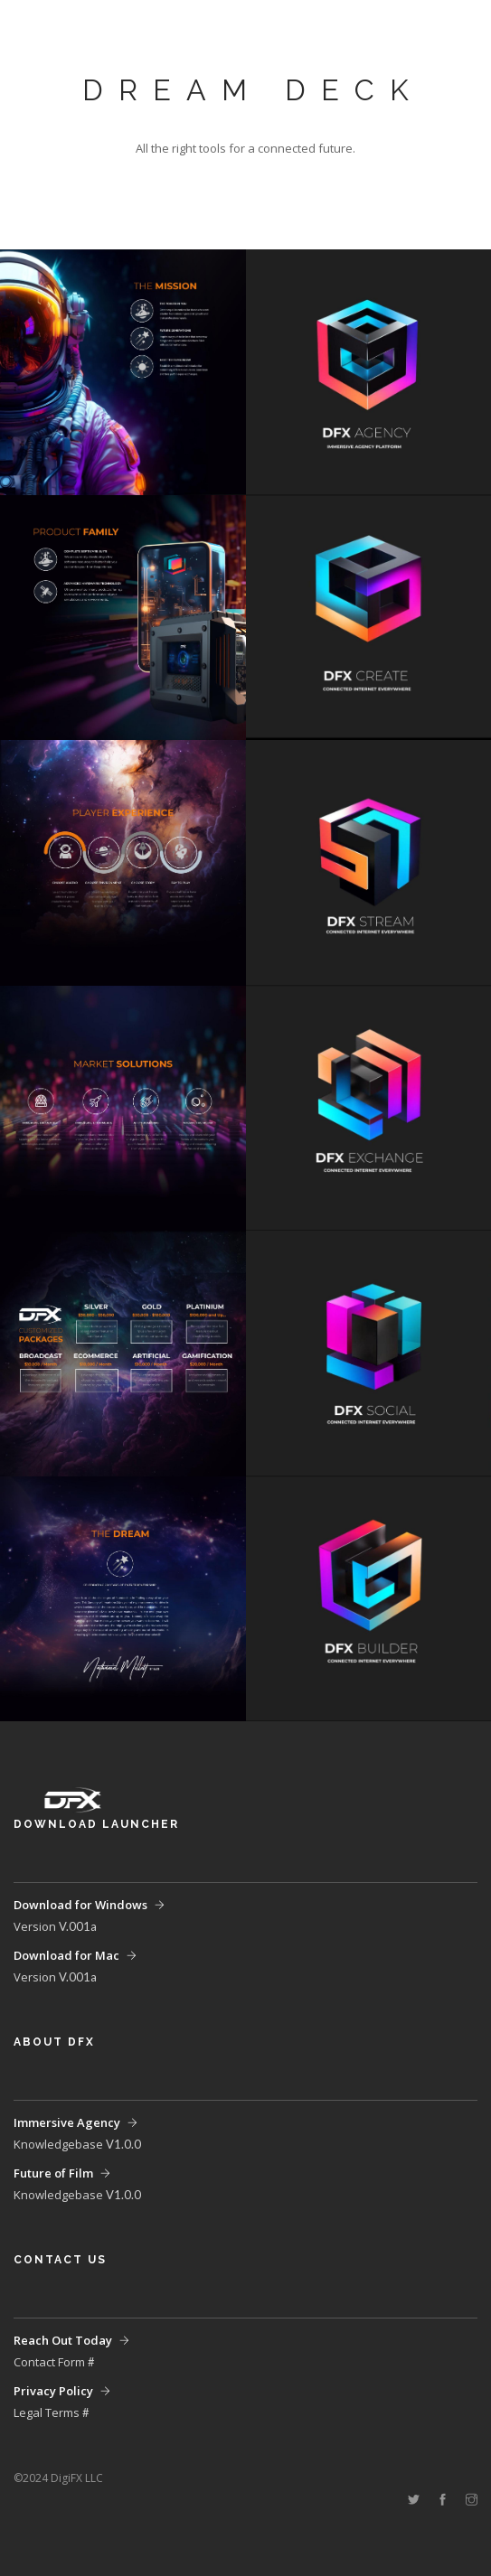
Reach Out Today (63, 2340)
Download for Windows (80, 1905)
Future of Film (53, 2173)
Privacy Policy (53, 2391)
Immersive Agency (67, 2122)
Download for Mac (66, 1955)
